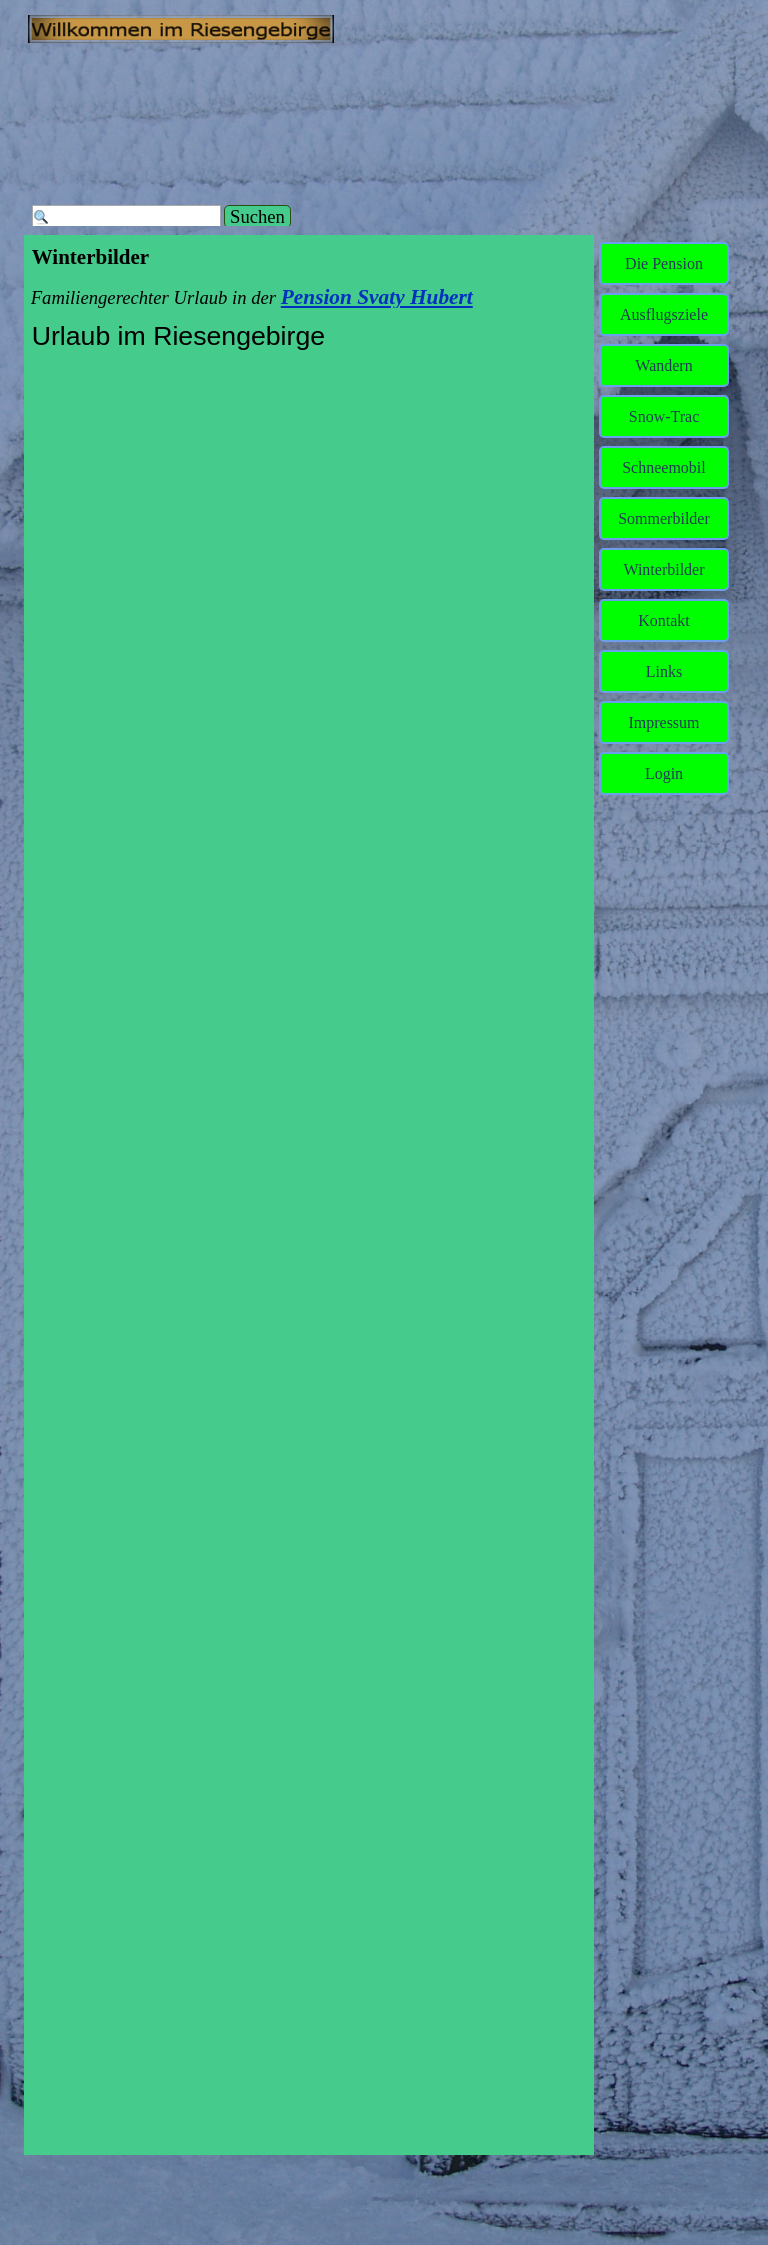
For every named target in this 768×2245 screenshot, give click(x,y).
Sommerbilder (664, 518)
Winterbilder (663, 569)
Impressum (663, 722)
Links (664, 671)
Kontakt (664, 620)
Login (664, 773)
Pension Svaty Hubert (377, 297)
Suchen (257, 216)
